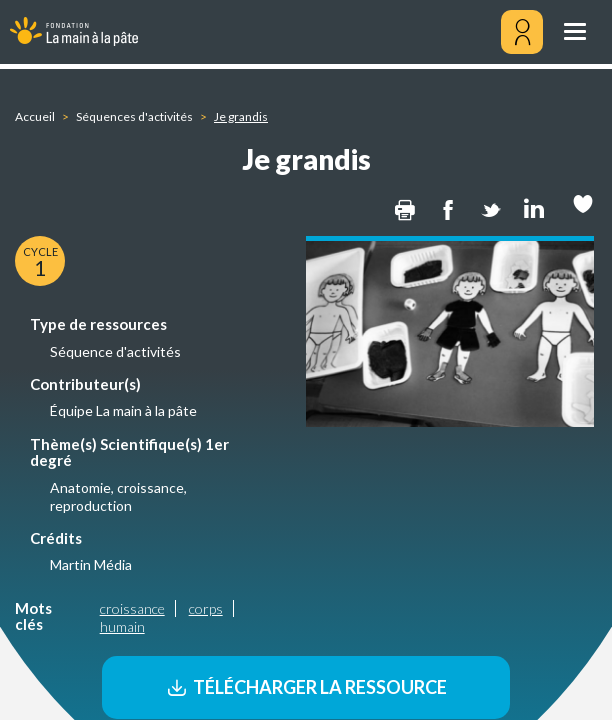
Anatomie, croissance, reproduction (118, 496)
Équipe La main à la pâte (123, 410)
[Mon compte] (522, 32)
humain (122, 626)
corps (206, 608)
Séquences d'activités (134, 116)
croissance (132, 608)
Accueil (35, 116)
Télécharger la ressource (306, 687)
